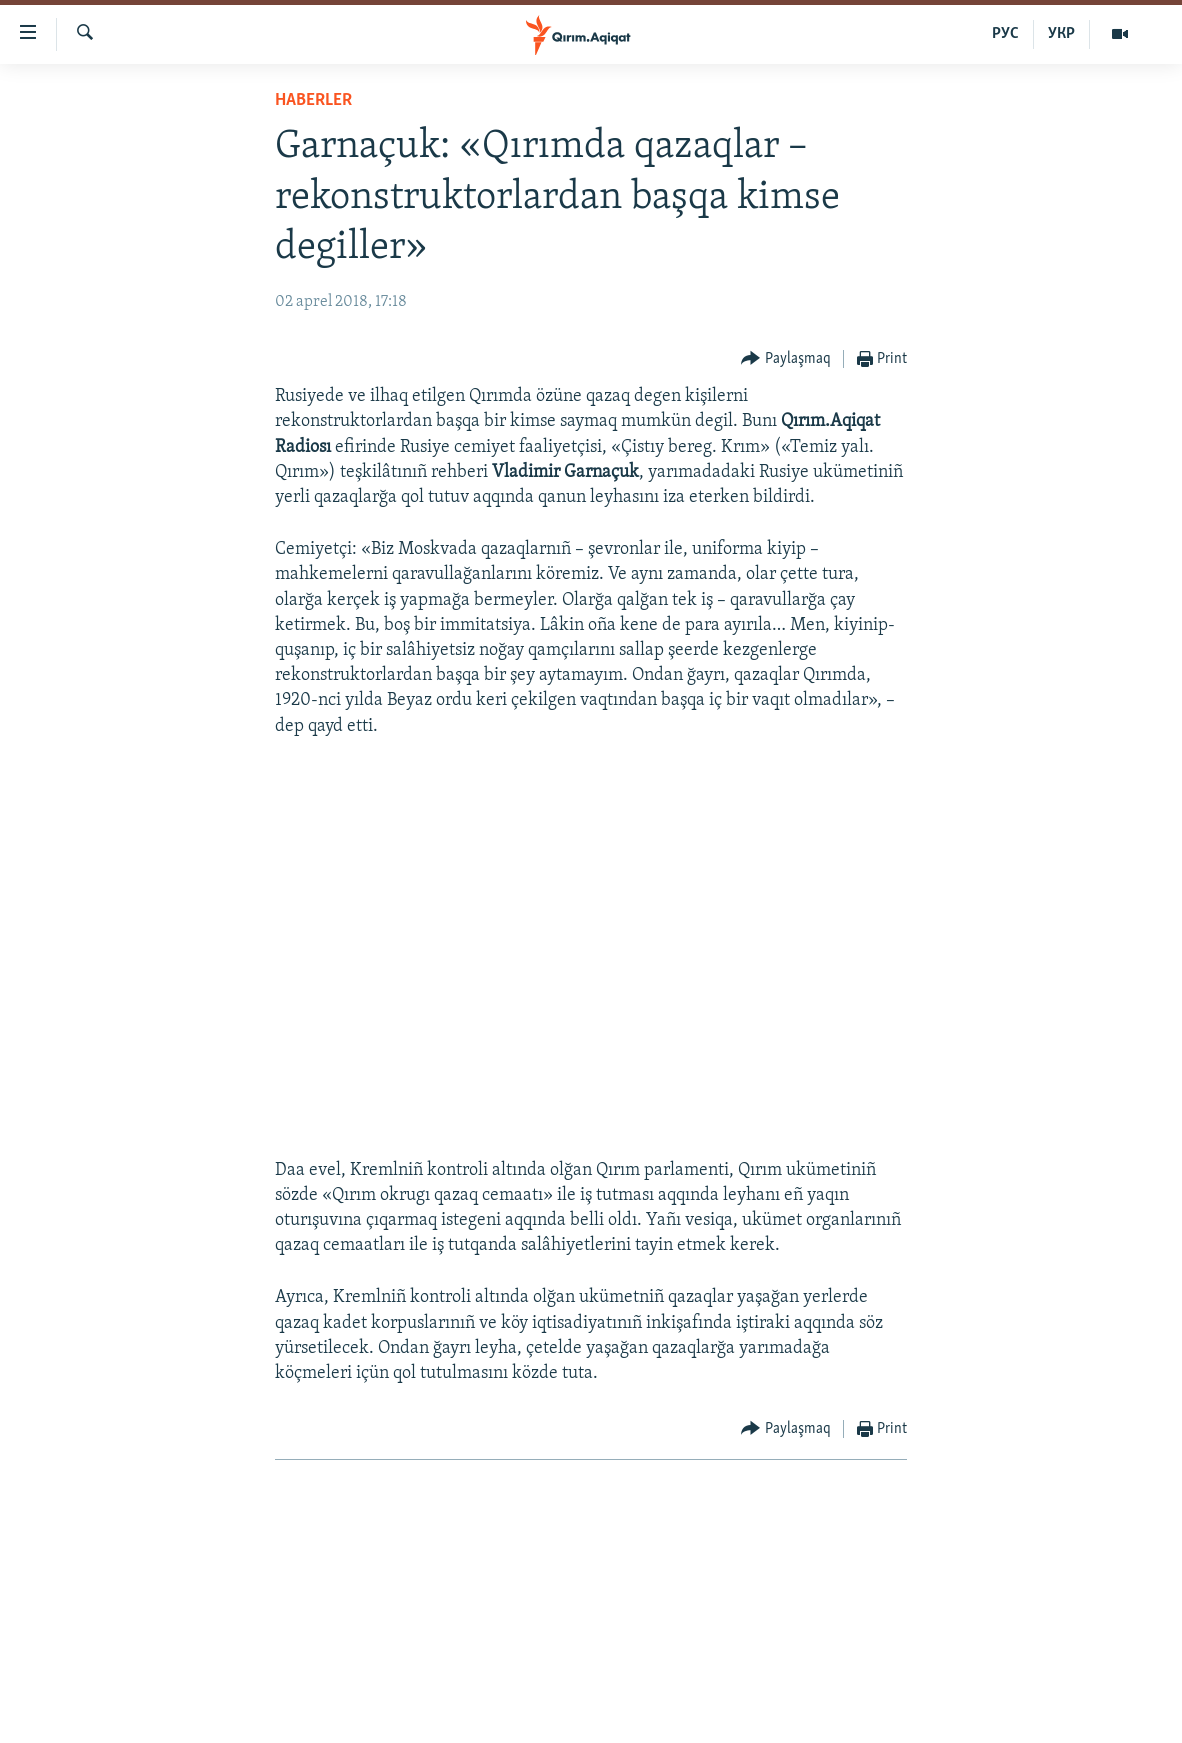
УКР (1061, 34)
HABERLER (313, 100)
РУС (1005, 34)
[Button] (786, 359)
